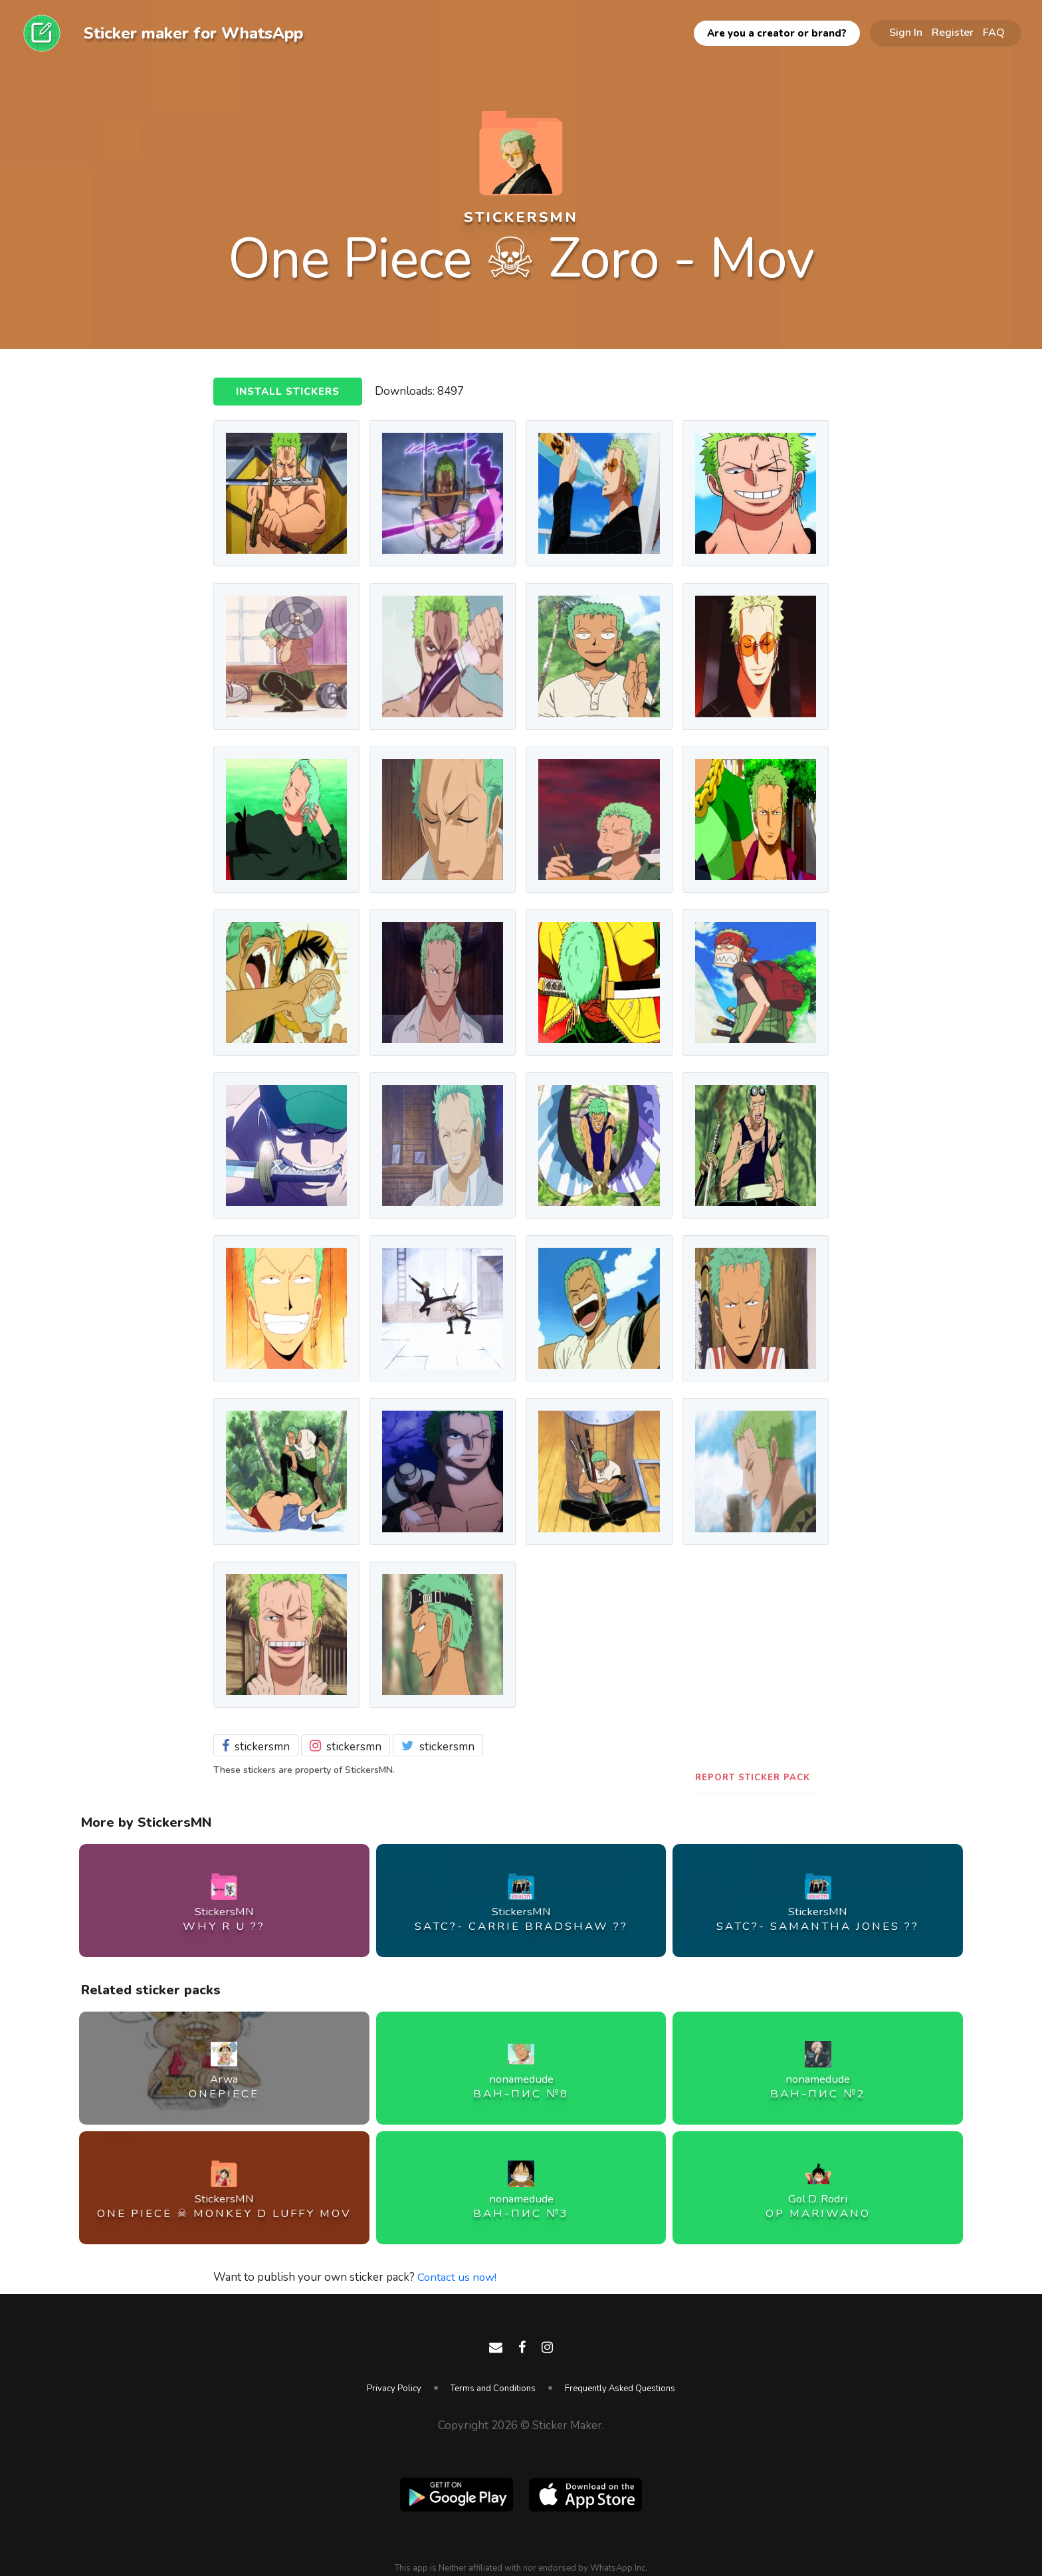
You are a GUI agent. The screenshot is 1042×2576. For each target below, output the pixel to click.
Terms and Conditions (493, 2389)
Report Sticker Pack (752, 1778)
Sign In (905, 32)
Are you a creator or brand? (777, 33)
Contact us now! (457, 2277)
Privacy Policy (394, 2389)
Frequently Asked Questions (620, 2389)
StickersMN (521, 217)
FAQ (994, 32)
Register (953, 32)
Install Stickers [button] (288, 392)
